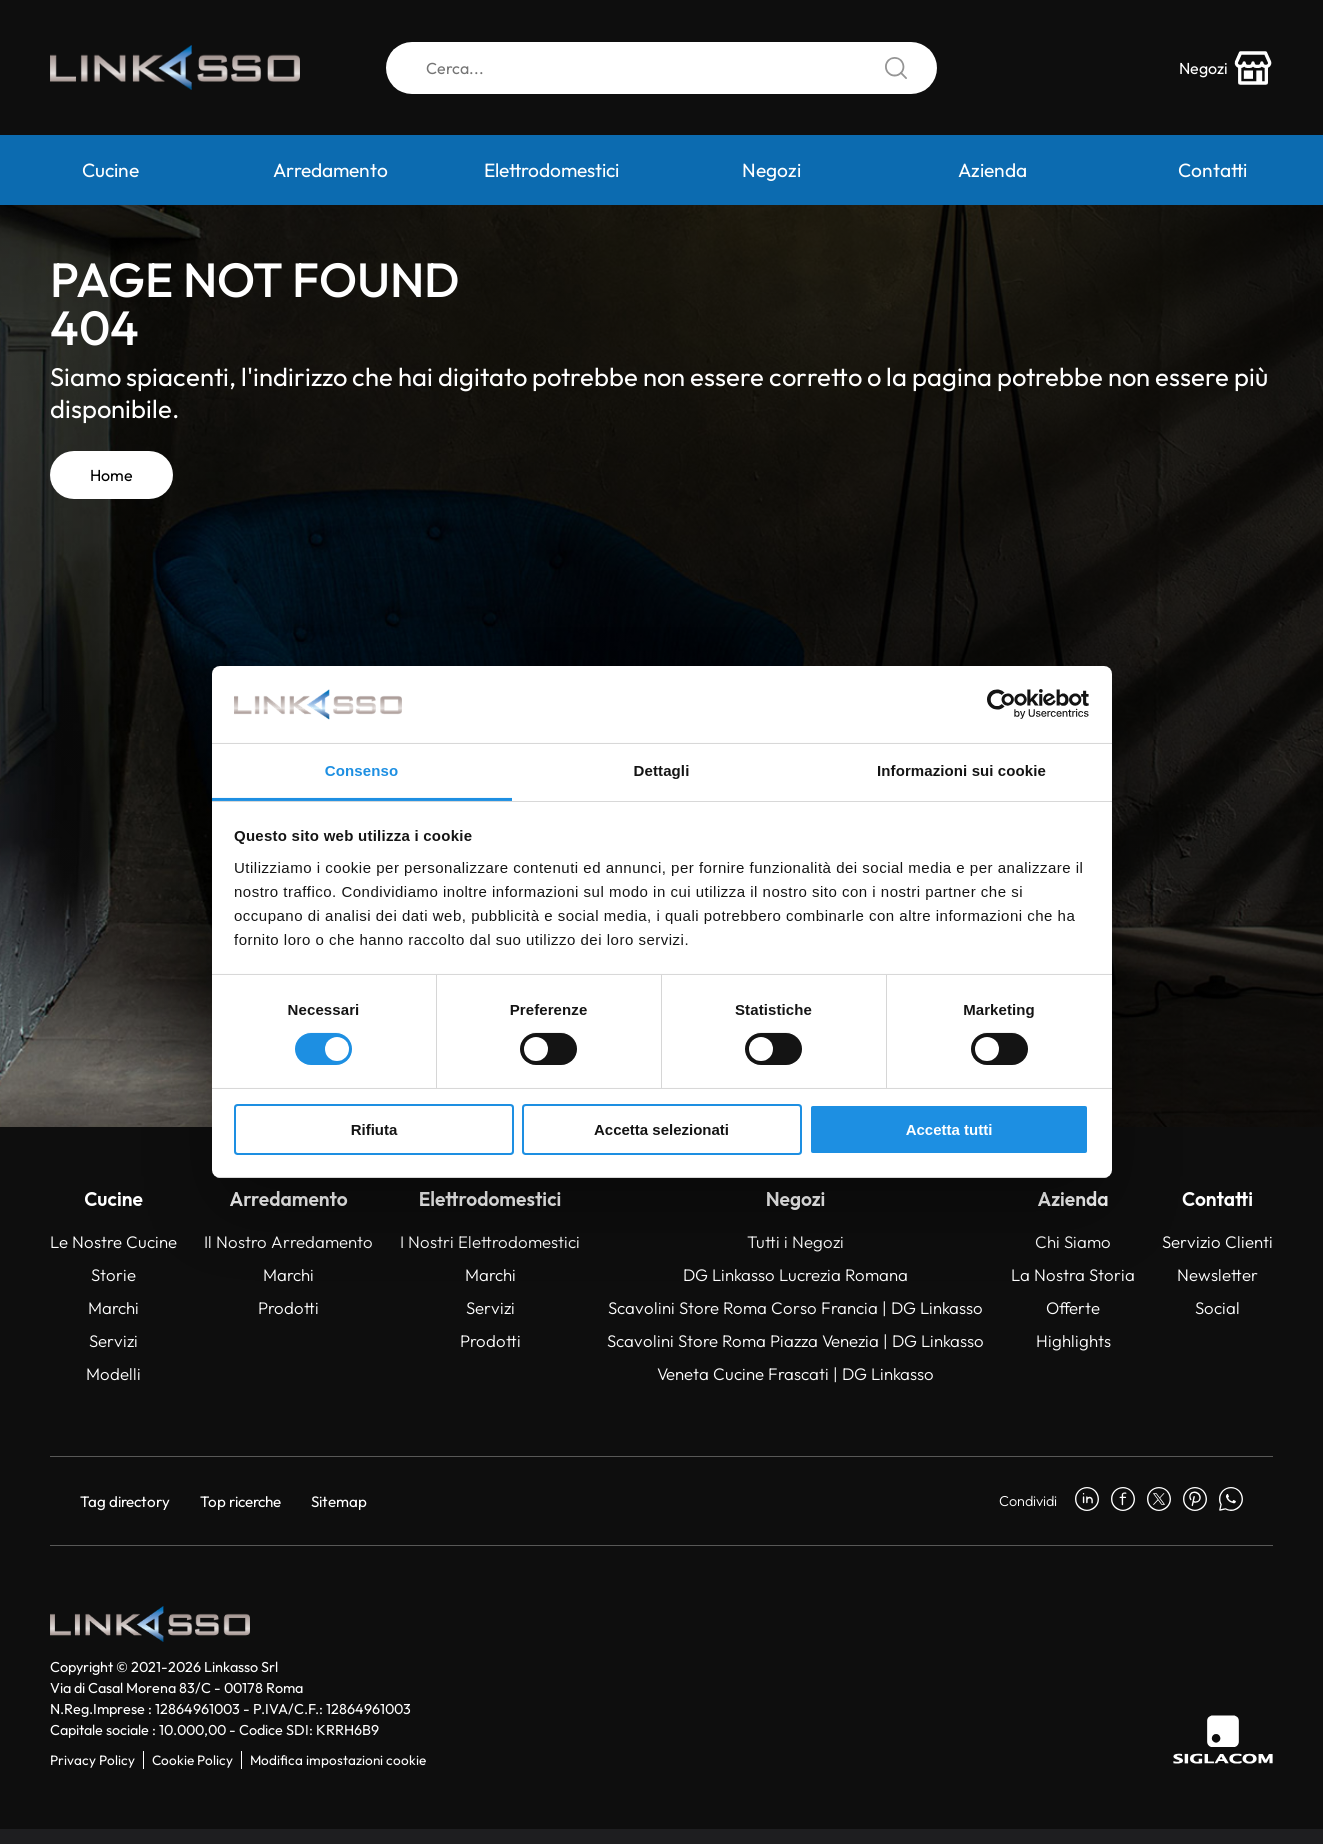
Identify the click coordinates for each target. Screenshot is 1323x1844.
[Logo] (175, 68)
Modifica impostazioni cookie (338, 1760)
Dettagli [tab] (662, 770)
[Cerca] (661, 68)
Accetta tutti (949, 1129)
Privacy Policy (92, 1760)
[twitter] (1159, 1501)
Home (111, 475)
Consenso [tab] (361, 770)
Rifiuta (374, 1129)
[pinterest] (1195, 1501)
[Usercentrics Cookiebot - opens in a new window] (1001, 704)
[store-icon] (1226, 68)
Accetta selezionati (661, 1129)
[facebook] (1123, 1501)
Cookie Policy (192, 1760)
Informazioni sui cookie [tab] (961, 770)
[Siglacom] (1223, 1739)
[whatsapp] (1231, 1501)
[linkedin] (1087, 1501)
